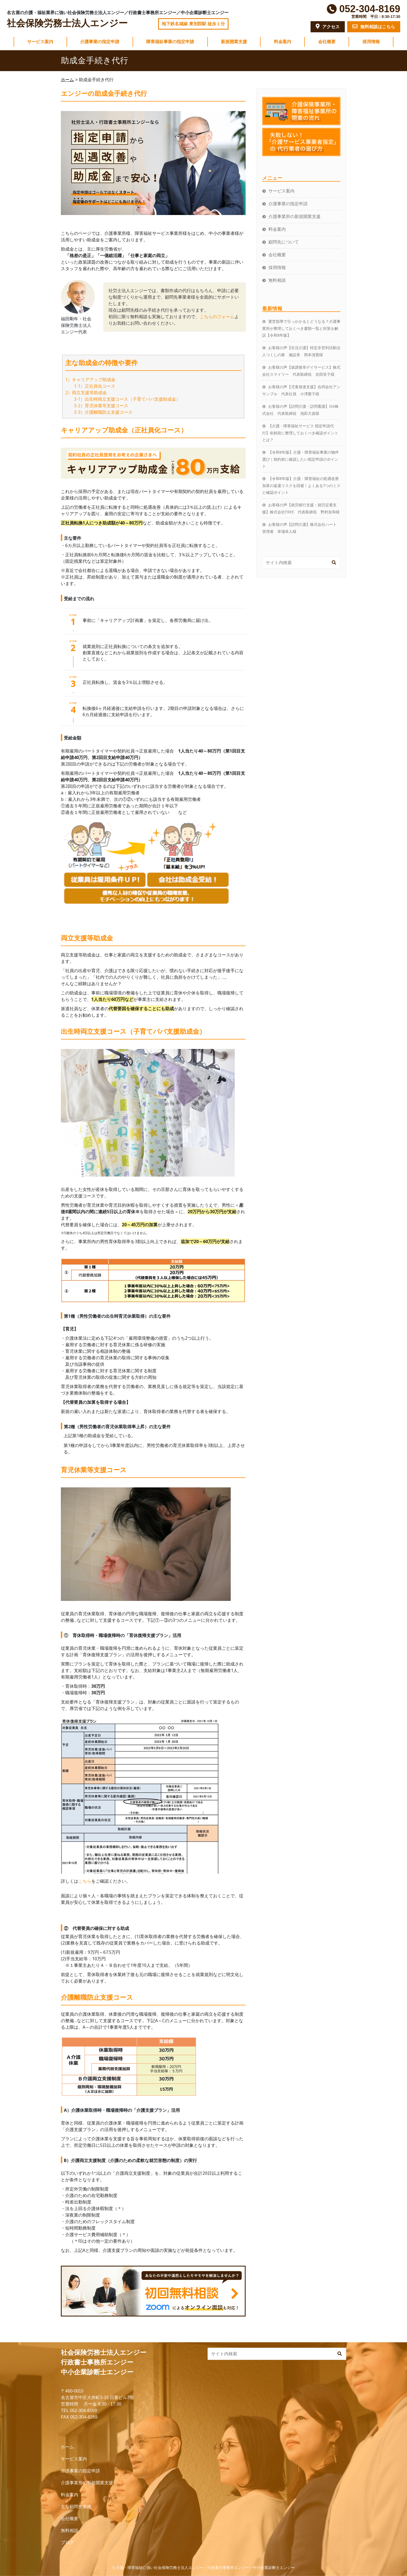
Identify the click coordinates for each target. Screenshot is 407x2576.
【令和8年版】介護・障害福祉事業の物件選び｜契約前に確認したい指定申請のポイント (300, 459)
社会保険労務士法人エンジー (67, 23)
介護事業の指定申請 (99, 41)
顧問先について (283, 242)
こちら (84, 1881)
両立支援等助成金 (89, 393)
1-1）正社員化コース (94, 386)
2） (68, 393)
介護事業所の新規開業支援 (294, 216)
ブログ (67, 2542)
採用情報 (371, 41)
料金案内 (282, 41)
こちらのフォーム (217, 316)
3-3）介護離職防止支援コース (103, 412)
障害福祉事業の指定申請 (170, 41)
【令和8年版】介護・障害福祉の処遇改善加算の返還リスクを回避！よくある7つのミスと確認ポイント (301, 485)
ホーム (67, 2447)
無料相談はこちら (373, 26)
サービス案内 (40, 41)
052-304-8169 (369, 8)
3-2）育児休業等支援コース (101, 406)
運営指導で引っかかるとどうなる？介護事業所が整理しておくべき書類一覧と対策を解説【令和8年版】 (301, 328)
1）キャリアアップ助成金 (90, 380)
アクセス (328, 26)
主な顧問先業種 (76, 2506)
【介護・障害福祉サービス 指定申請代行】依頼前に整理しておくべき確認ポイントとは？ (300, 432)
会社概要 (327, 41)
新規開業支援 (234, 41)
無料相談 (277, 280)
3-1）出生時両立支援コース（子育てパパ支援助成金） (127, 399)
